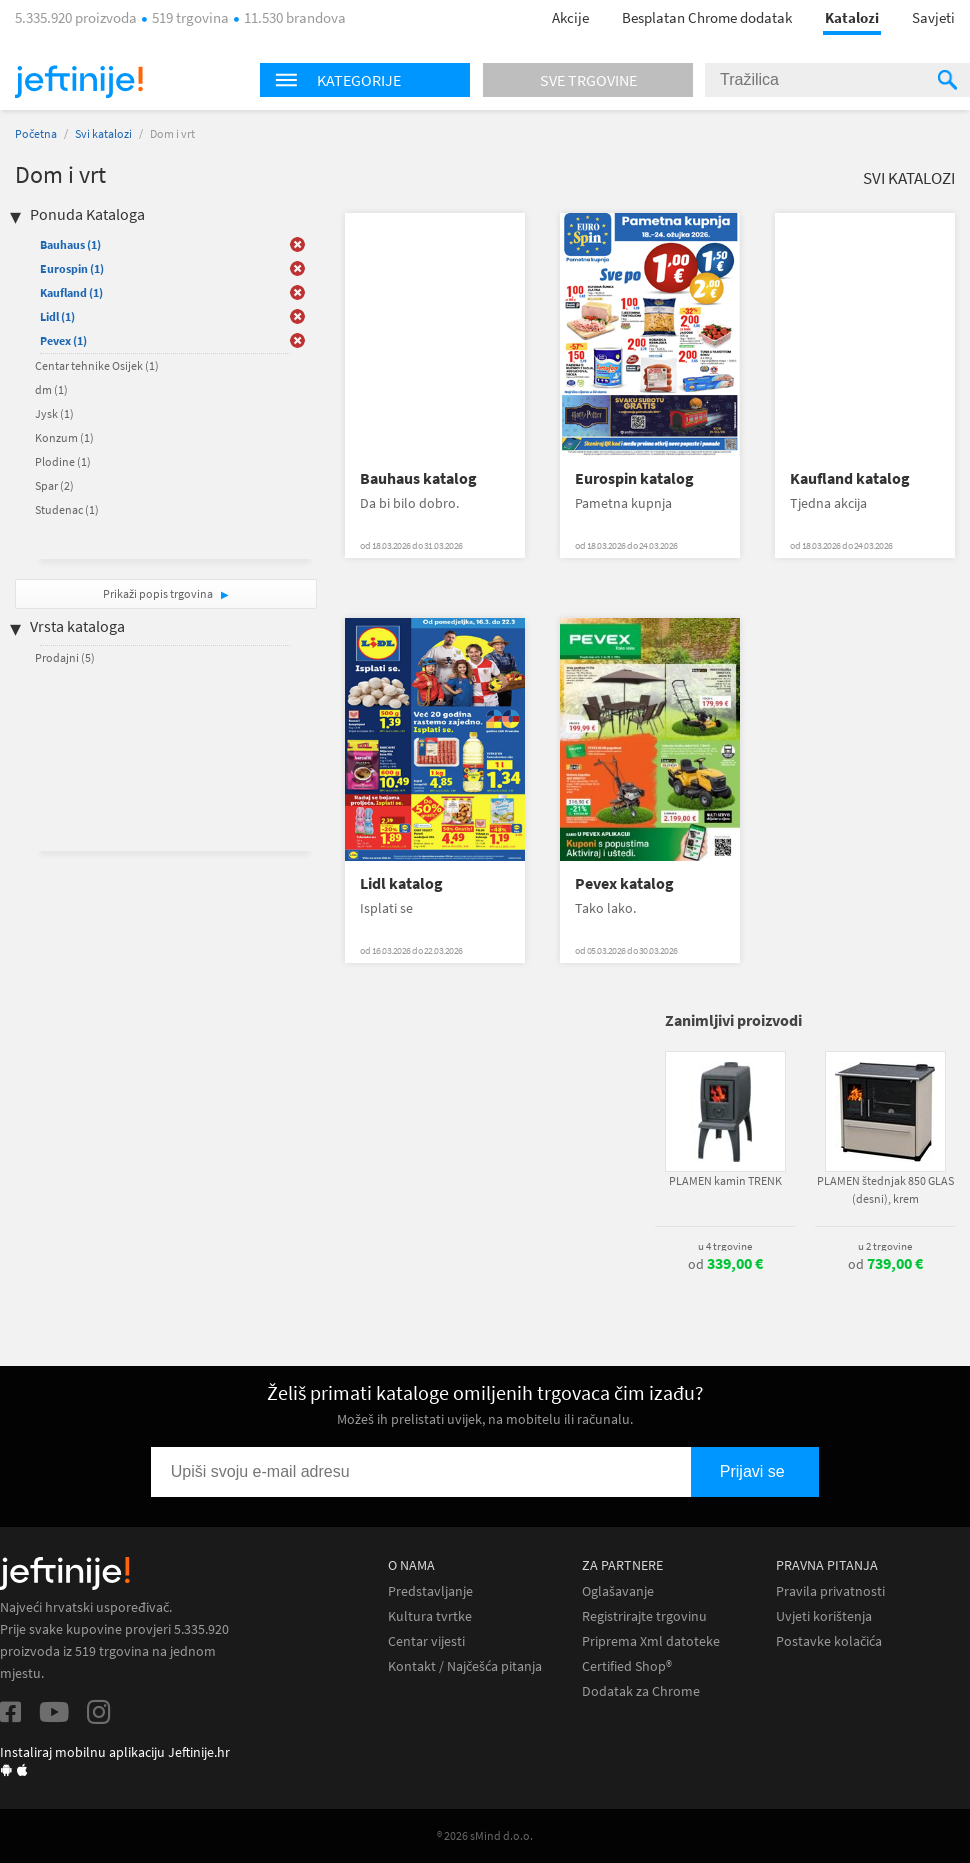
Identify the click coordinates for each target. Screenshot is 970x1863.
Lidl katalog (401, 883)
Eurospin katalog (634, 478)
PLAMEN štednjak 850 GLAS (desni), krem (885, 1189)
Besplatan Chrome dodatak (707, 17)
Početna (36, 133)
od (725, 1264)
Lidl (57, 316)
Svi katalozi (103, 133)
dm (51, 389)
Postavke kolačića (829, 1641)
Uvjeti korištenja (824, 1616)
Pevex (63, 340)
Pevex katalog (624, 883)
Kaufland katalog (850, 478)
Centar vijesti (426, 1641)
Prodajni (65, 657)
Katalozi (852, 17)
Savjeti (933, 17)
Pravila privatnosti (830, 1591)
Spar (54, 485)
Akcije (570, 17)
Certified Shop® (627, 1666)
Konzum (64, 437)
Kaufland (71, 292)
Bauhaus (70, 244)
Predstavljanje (430, 1591)
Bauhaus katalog (418, 478)
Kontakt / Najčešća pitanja (465, 1666)
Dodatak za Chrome (641, 1691)
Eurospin (72, 268)
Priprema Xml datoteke (651, 1641)
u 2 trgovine (885, 1246)
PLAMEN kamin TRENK (725, 1180)
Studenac (67, 509)
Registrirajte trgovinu (644, 1616)
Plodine (63, 461)
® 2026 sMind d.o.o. (485, 1835)
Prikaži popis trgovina (159, 593)
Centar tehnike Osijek (97, 365)
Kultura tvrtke (430, 1616)
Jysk (54, 413)
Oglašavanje (618, 1591)
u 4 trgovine (725, 1246)
